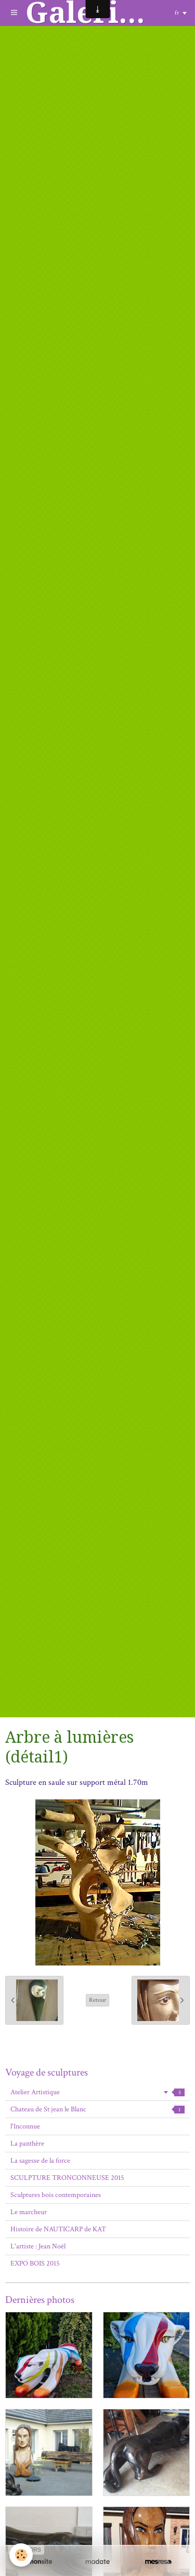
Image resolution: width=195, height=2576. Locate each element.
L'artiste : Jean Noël (38, 2246)
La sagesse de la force (40, 2160)
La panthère (27, 2143)
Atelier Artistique (97, 2092)
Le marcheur (28, 2212)
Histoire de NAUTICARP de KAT (58, 2229)
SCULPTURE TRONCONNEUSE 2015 (67, 2177)
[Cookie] (21, 2555)
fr (177, 13)
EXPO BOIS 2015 (35, 2263)
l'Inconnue (25, 2126)
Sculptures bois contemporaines (55, 2195)
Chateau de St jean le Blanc (97, 2109)
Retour (97, 2000)
